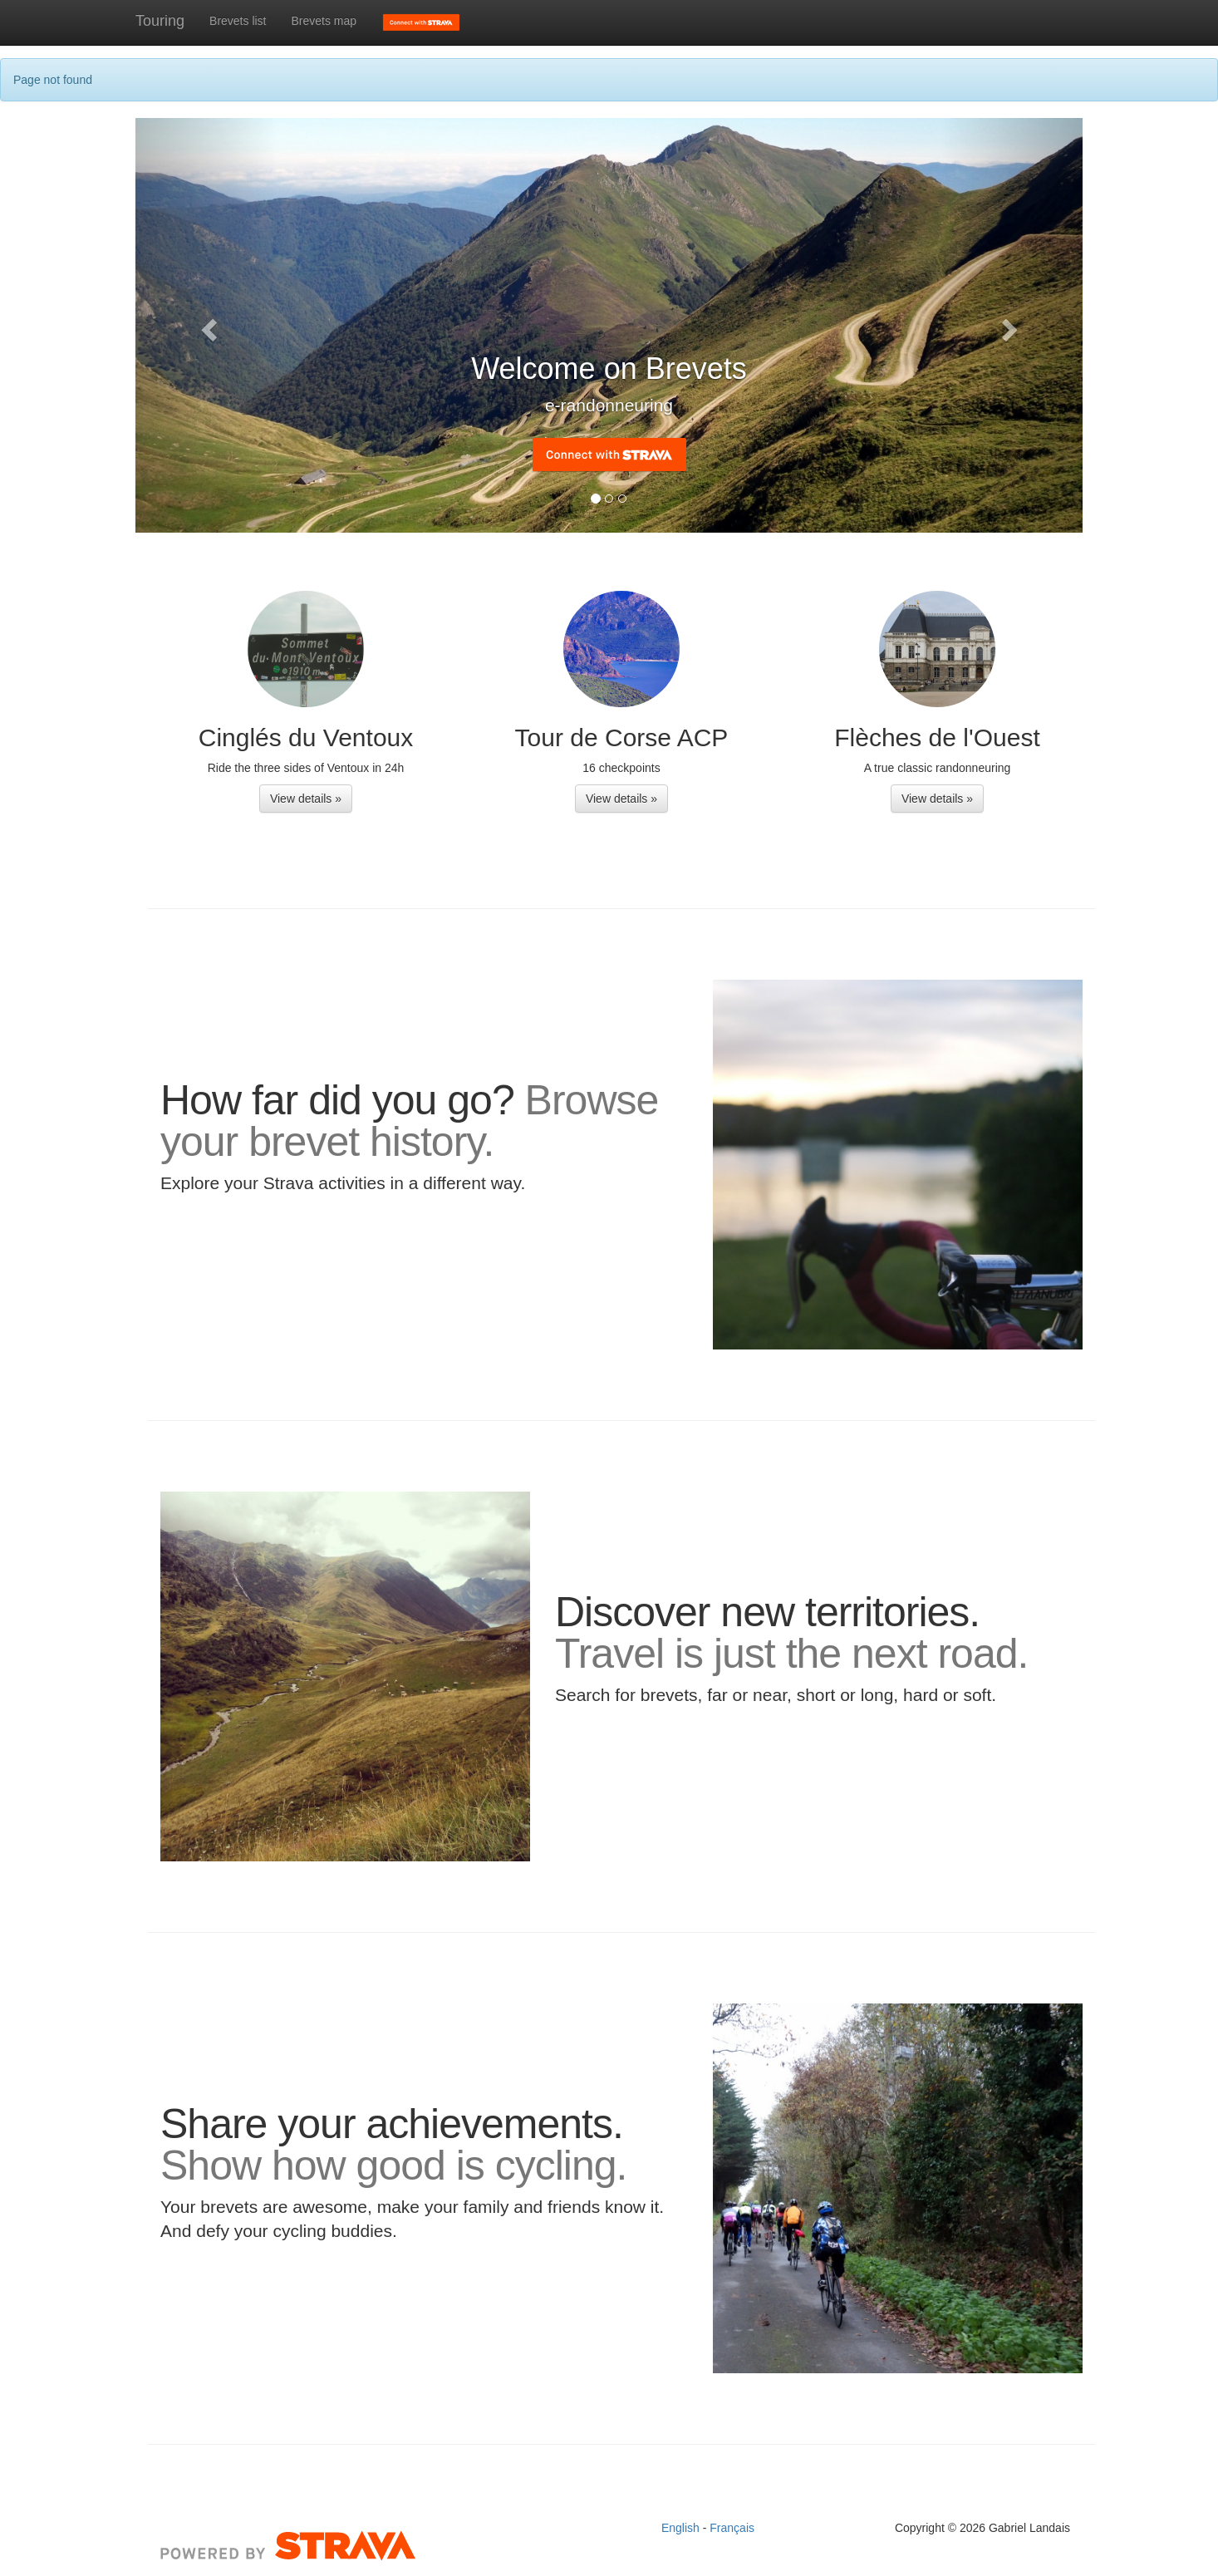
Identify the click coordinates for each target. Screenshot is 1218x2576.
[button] (206, 325)
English (682, 2527)
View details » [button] (305, 798)
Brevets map (324, 20)
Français (732, 2527)
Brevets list (237, 20)
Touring (159, 20)
